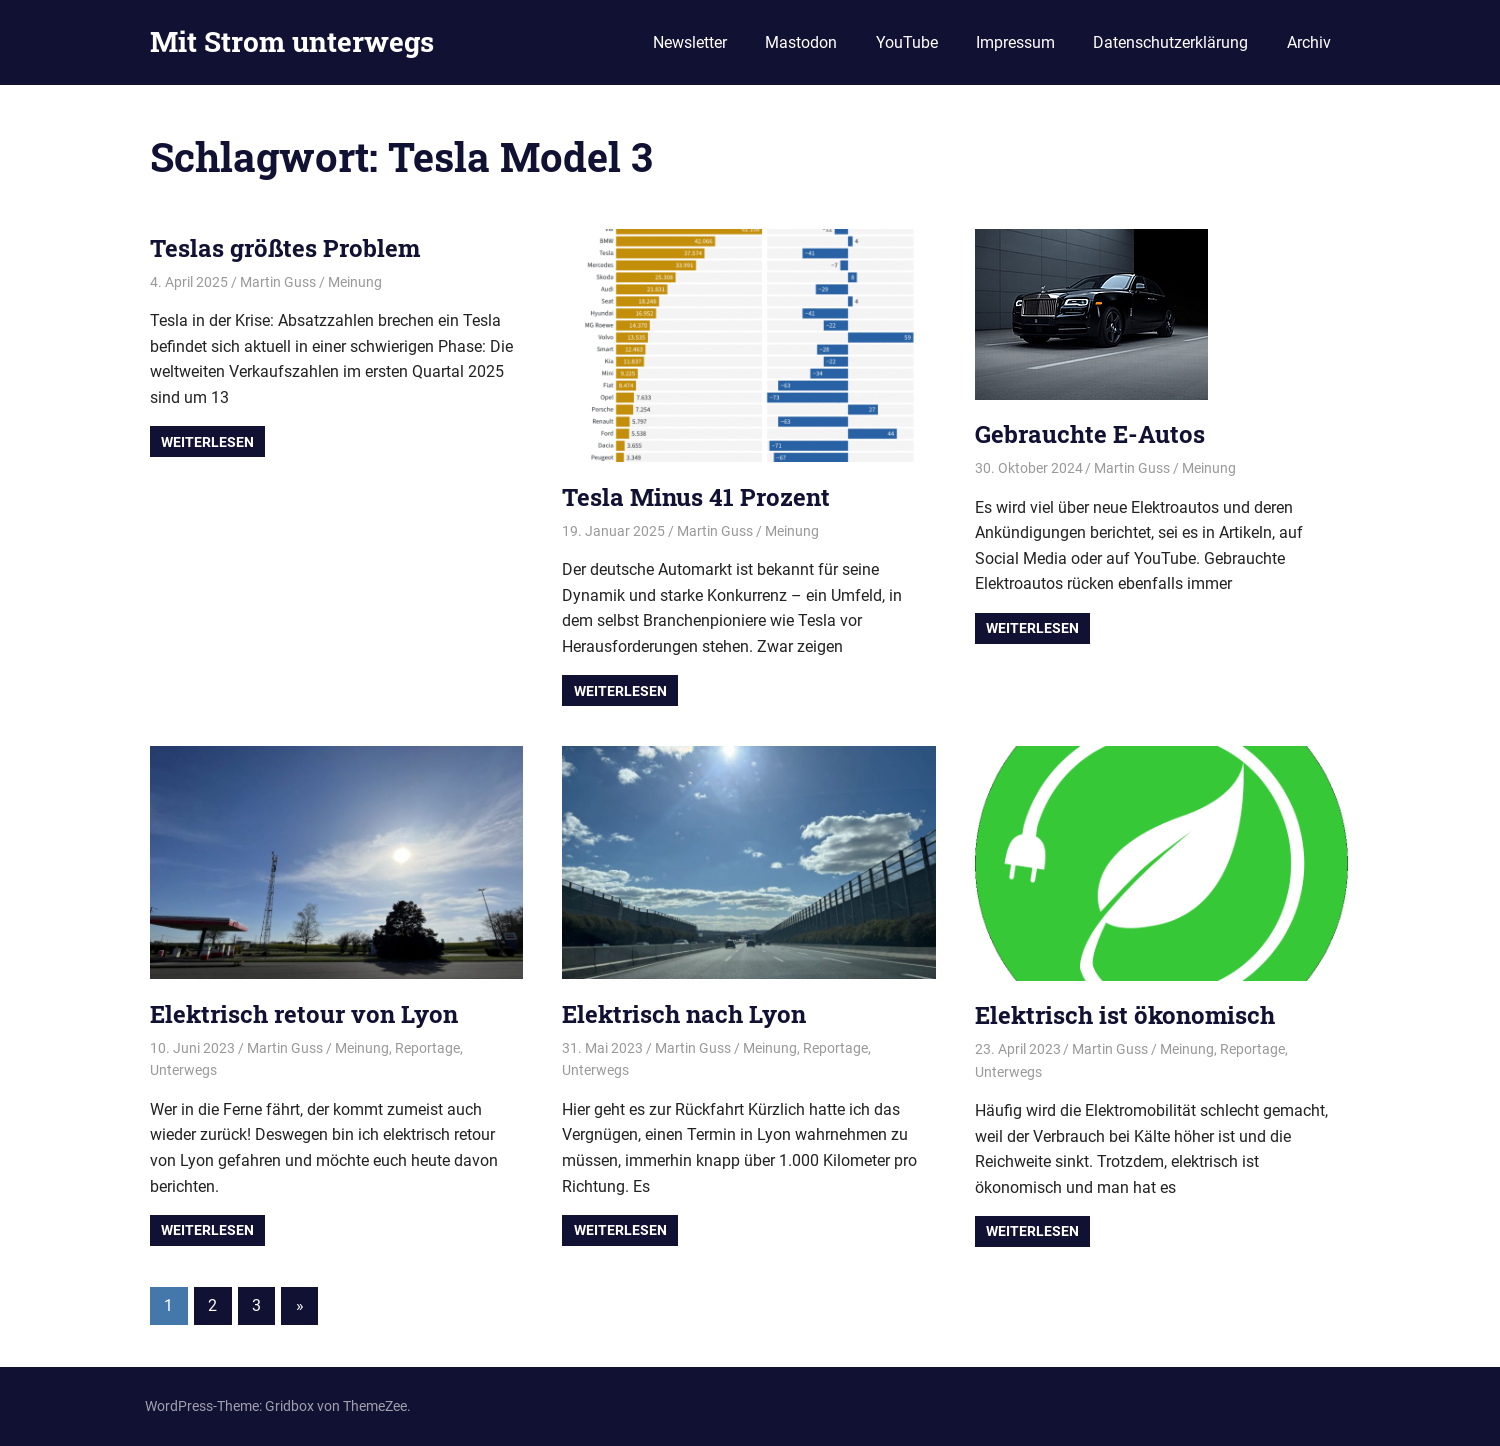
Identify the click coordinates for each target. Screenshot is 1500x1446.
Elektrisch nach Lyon (684, 1014)
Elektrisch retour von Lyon (304, 1014)
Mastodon (801, 42)
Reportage (427, 1048)
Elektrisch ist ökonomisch (1125, 1015)
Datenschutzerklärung (1170, 42)
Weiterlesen (207, 442)
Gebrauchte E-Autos (1090, 434)
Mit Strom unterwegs (292, 41)
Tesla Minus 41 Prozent (696, 497)
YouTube (907, 42)
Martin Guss (278, 282)
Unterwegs (183, 1070)
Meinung (355, 282)
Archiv (1309, 42)
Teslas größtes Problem (285, 248)
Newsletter (690, 42)
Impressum (1015, 42)
